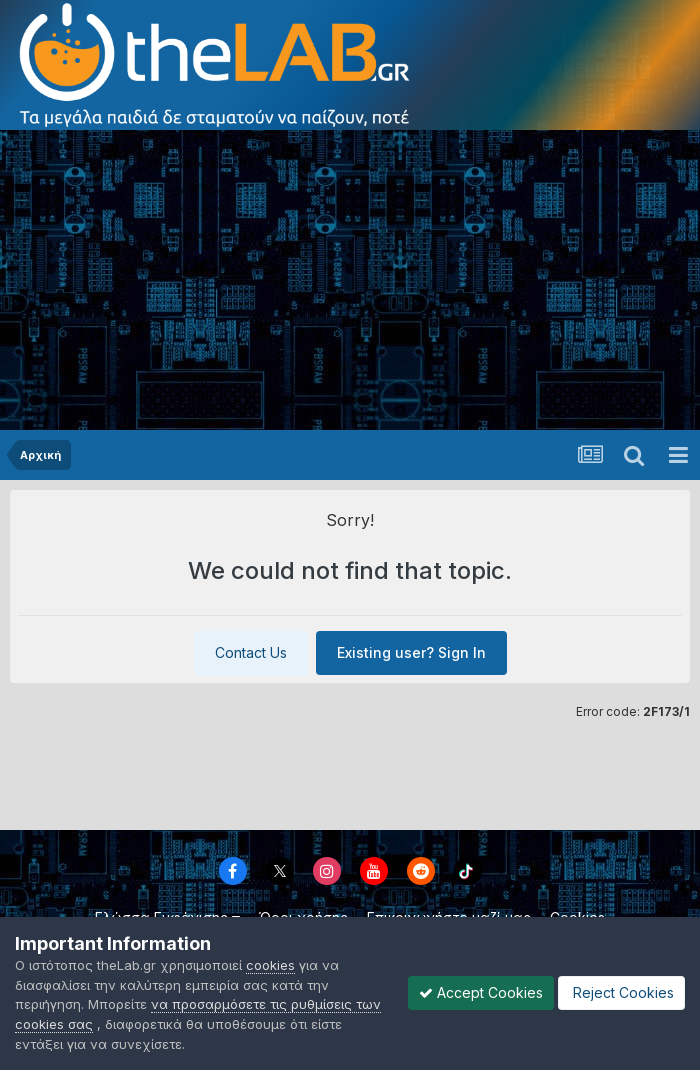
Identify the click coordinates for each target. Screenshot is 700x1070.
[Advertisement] (350, 280)
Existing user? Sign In (411, 652)
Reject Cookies (621, 992)
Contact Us (251, 652)
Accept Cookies (481, 992)
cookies (270, 965)
